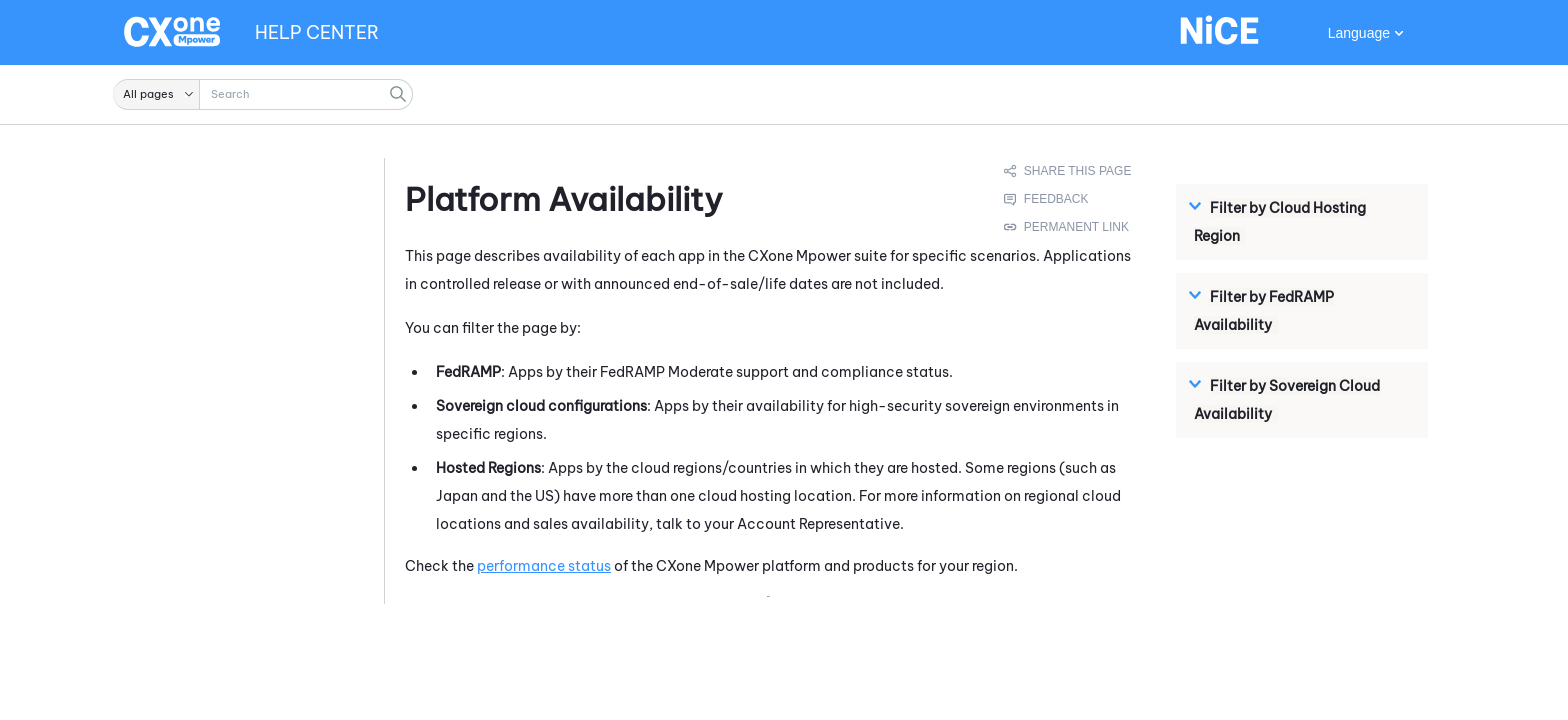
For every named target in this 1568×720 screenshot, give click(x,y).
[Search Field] (263, 94)
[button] (156, 94)
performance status (544, 566)
